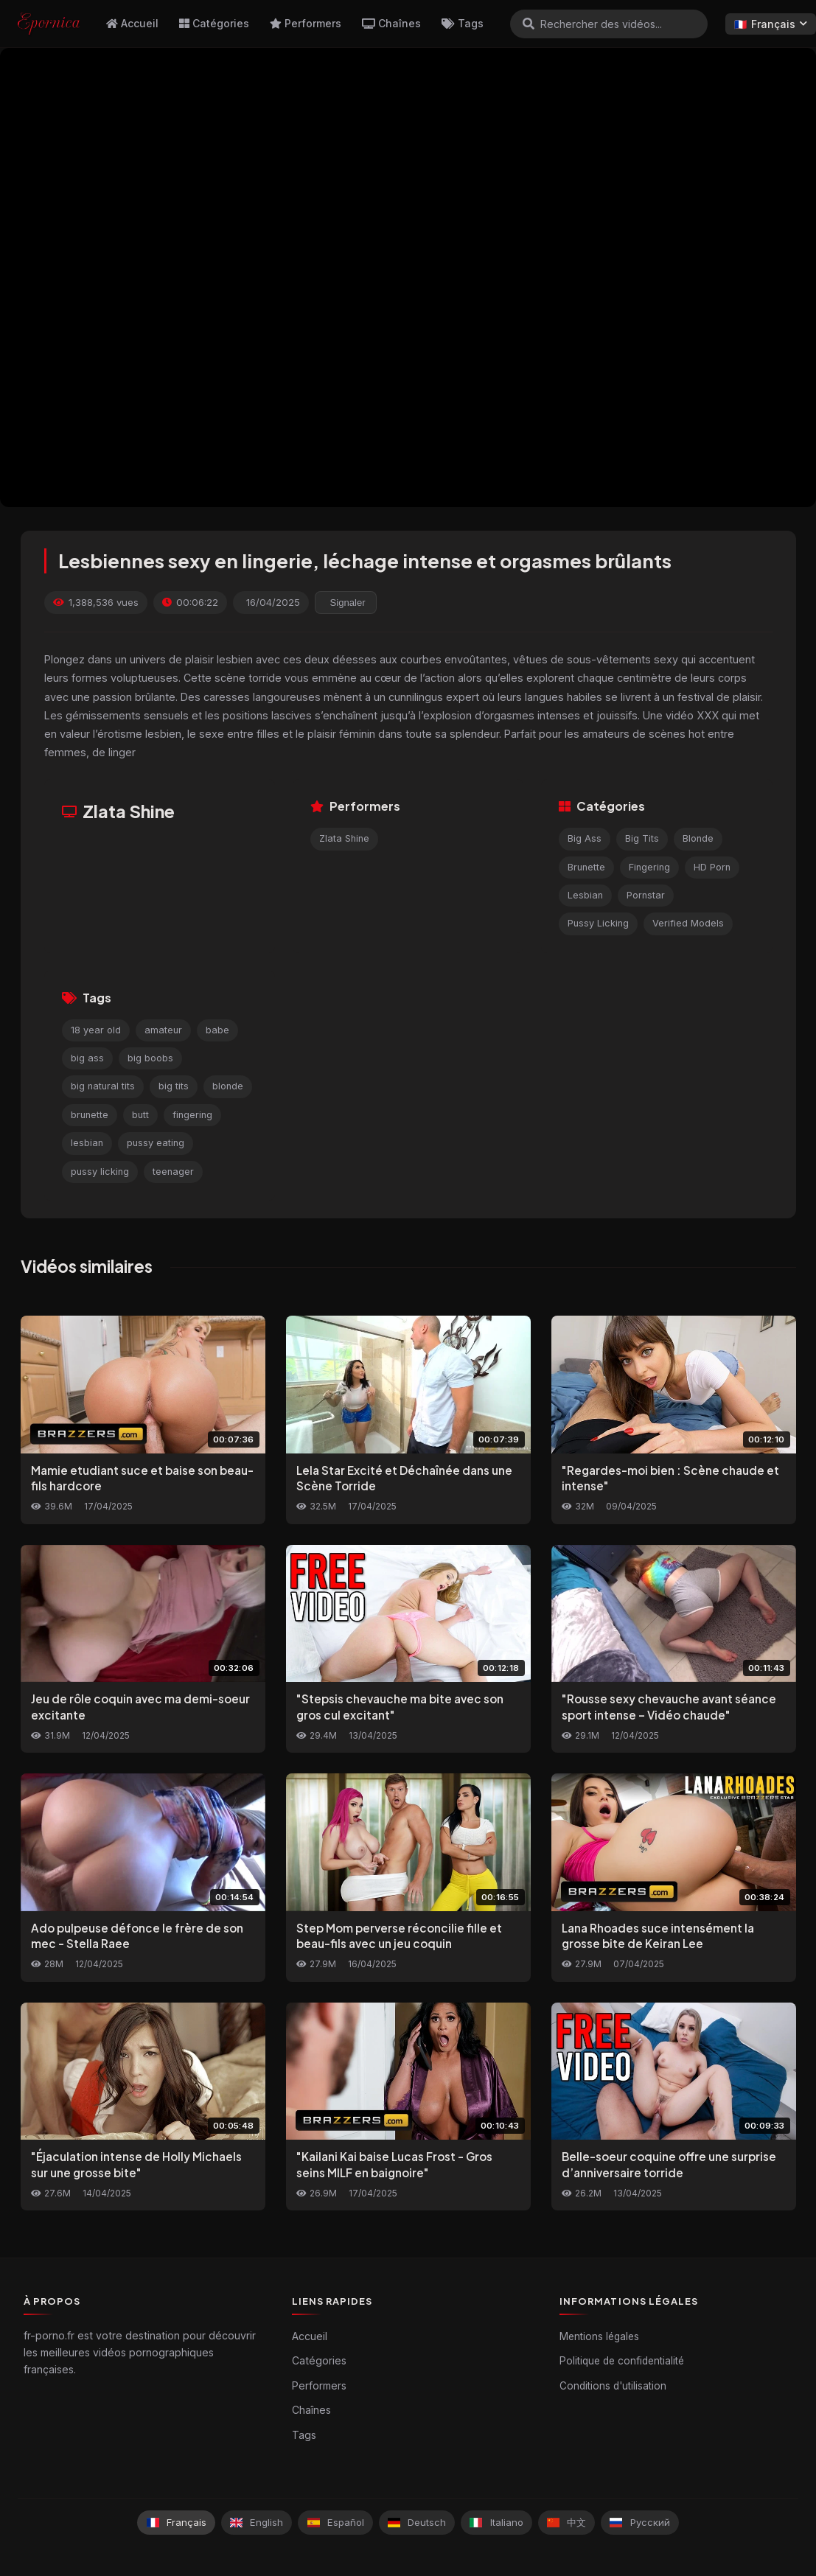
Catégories (214, 23)
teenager (173, 1171)
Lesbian (585, 895)
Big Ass (584, 838)
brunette (89, 1114)
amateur (163, 1030)
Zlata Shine (344, 838)
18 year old (96, 1030)
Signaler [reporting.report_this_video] (348, 602)
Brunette (586, 867)
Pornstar (646, 895)
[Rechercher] (528, 23)
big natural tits (103, 1086)
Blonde (698, 838)
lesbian (87, 1142)
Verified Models (688, 923)
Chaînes (391, 23)
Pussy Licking (598, 923)
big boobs (150, 1058)
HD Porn (712, 867)
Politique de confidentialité (621, 2361)
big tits (173, 1086)
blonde (227, 1086)
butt (140, 1114)
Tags (463, 23)
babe (217, 1030)
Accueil (132, 23)
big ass (87, 1058)
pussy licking (100, 1171)
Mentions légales (599, 2336)
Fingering (649, 867)
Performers (305, 23)
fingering (192, 1114)
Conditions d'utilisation (612, 2386)
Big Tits (642, 838)
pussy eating (155, 1142)
